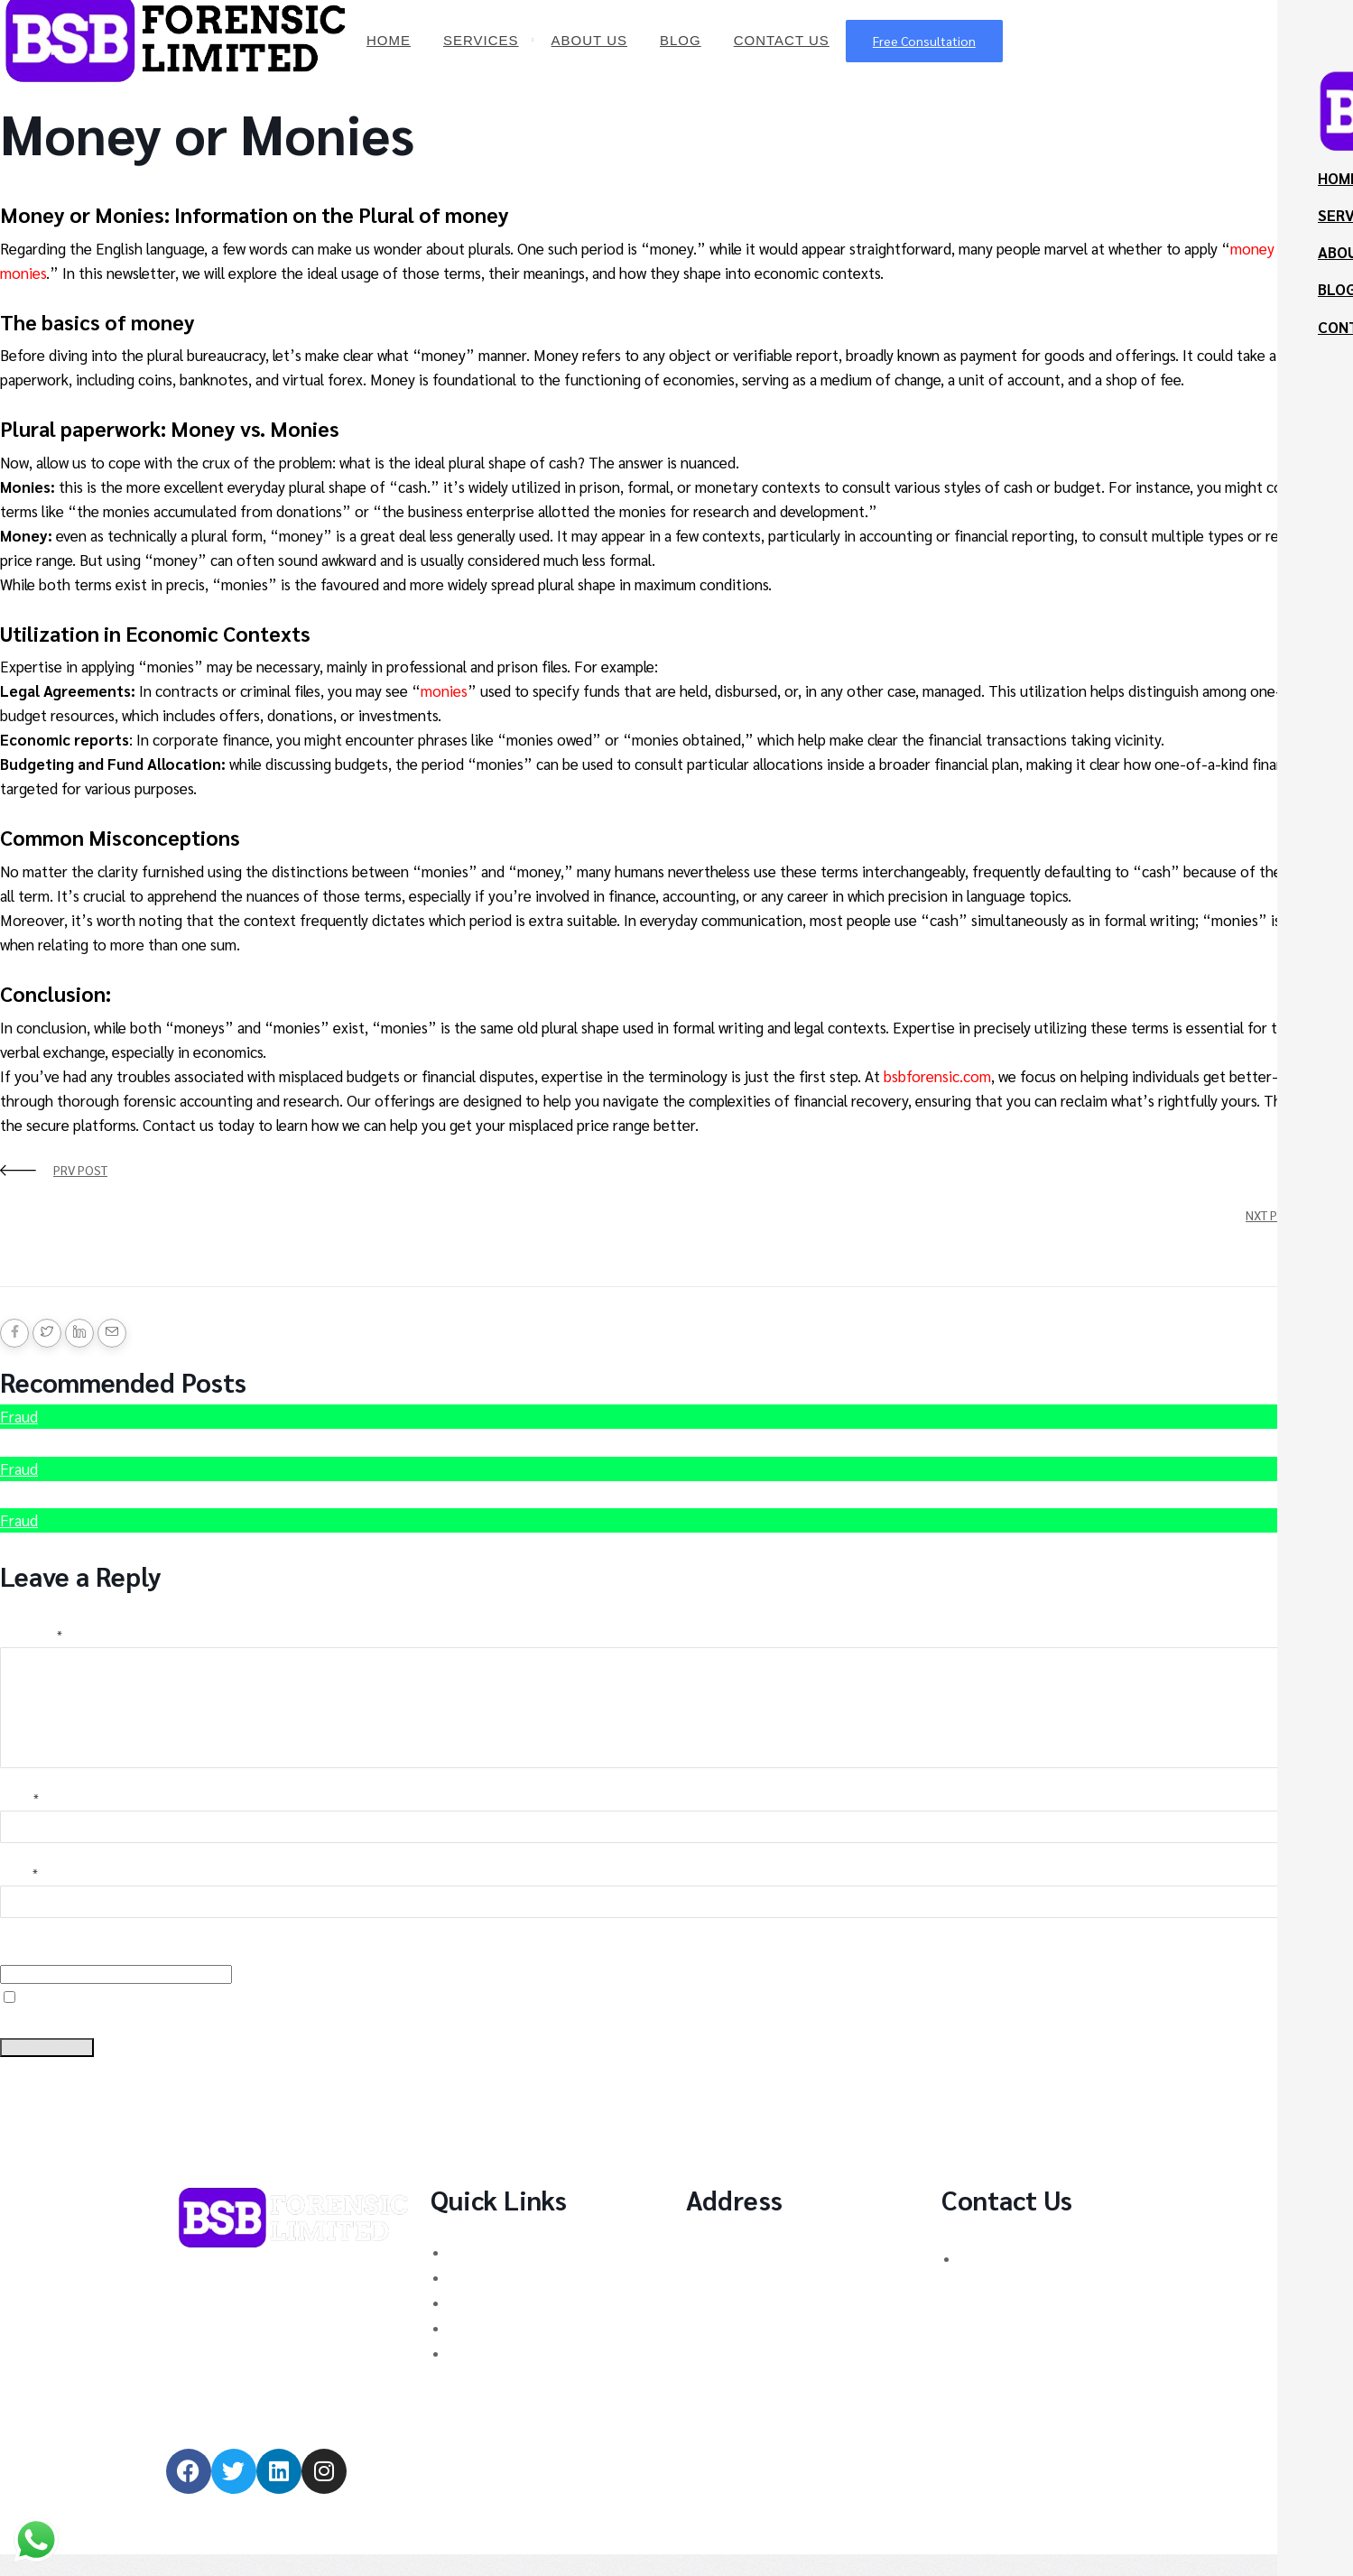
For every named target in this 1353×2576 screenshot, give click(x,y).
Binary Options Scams (517, 2273)
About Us (589, 40)
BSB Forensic (43, 189)
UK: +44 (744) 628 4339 (1032, 2279)
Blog (680, 40)
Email (19, 1895)
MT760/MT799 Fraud (514, 2374)
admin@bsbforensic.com (1020, 2346)
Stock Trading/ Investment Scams (554, 2349)
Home (388, 40)
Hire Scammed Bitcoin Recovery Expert (146, 1439)
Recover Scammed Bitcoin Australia (134, 1543)
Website (22, 1970)
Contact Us (781, 40)
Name (19, 1820)
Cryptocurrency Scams (518, 2298)
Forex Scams (490, 2323)
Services (481, 40)
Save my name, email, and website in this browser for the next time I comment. (216, 2043)
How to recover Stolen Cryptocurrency (144, 1491)
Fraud (19, 1416)
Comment (31, 1635)
